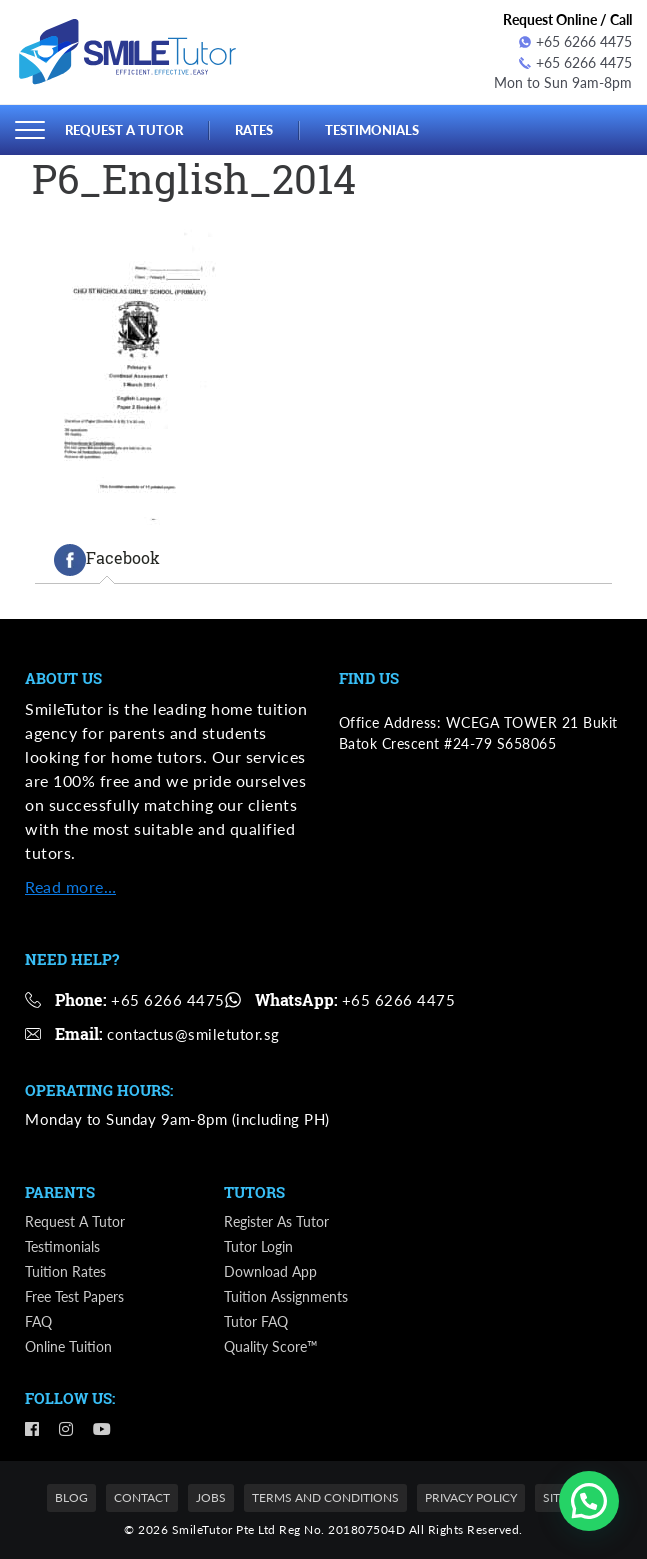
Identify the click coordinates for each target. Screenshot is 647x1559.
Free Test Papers (74, 1296)
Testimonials (372, 129)
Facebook (107, 559)
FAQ (38, 1321)
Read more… (70, 886)
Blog (71, 1497)
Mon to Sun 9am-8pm (563, 83)
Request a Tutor (124, 129)
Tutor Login (258, 1246)
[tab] (107, 559)
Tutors (254, 1192)
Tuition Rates (65, 1271)
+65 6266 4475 (575, 41)
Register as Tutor (276, 1221)
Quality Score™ (271, 1346)
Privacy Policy (471, 1497)
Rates (254, 129)
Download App (270, 1271)
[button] (589, 1501)
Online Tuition (68, 1346)
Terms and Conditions (325, 1497)
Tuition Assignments (286, 1296)
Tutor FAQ (256, 1321)
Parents (60, 1192)
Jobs (211, 1497)
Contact (142, 1497)
